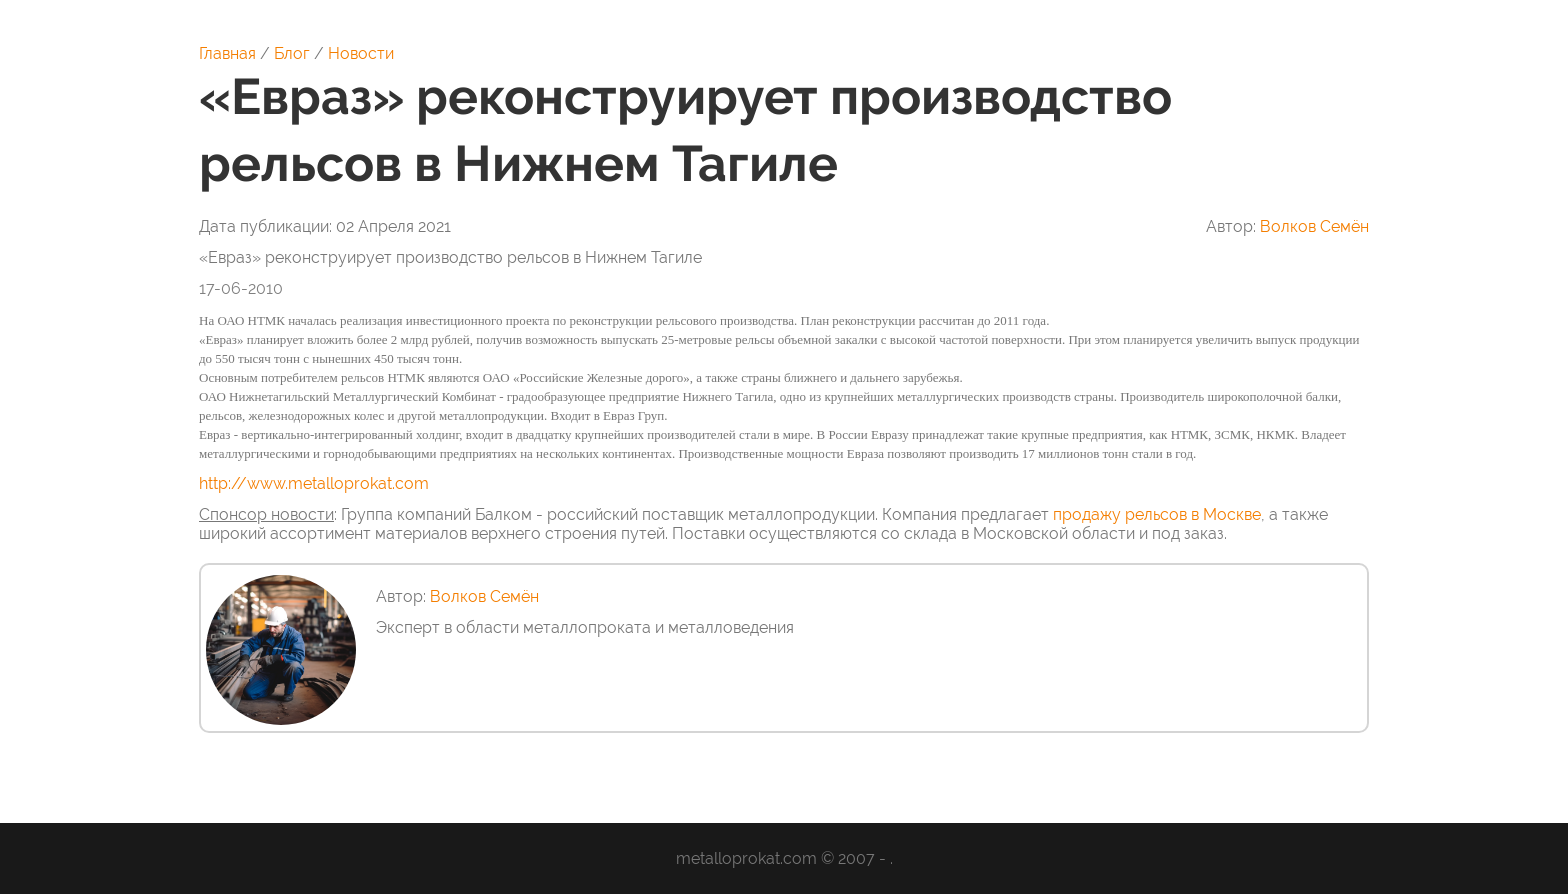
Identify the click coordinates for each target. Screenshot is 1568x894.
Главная (227, 53)
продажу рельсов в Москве (1157, 514)
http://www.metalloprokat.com (314, 483)
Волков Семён (1314, 226)
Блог (292, 53)
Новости (361, 53)
